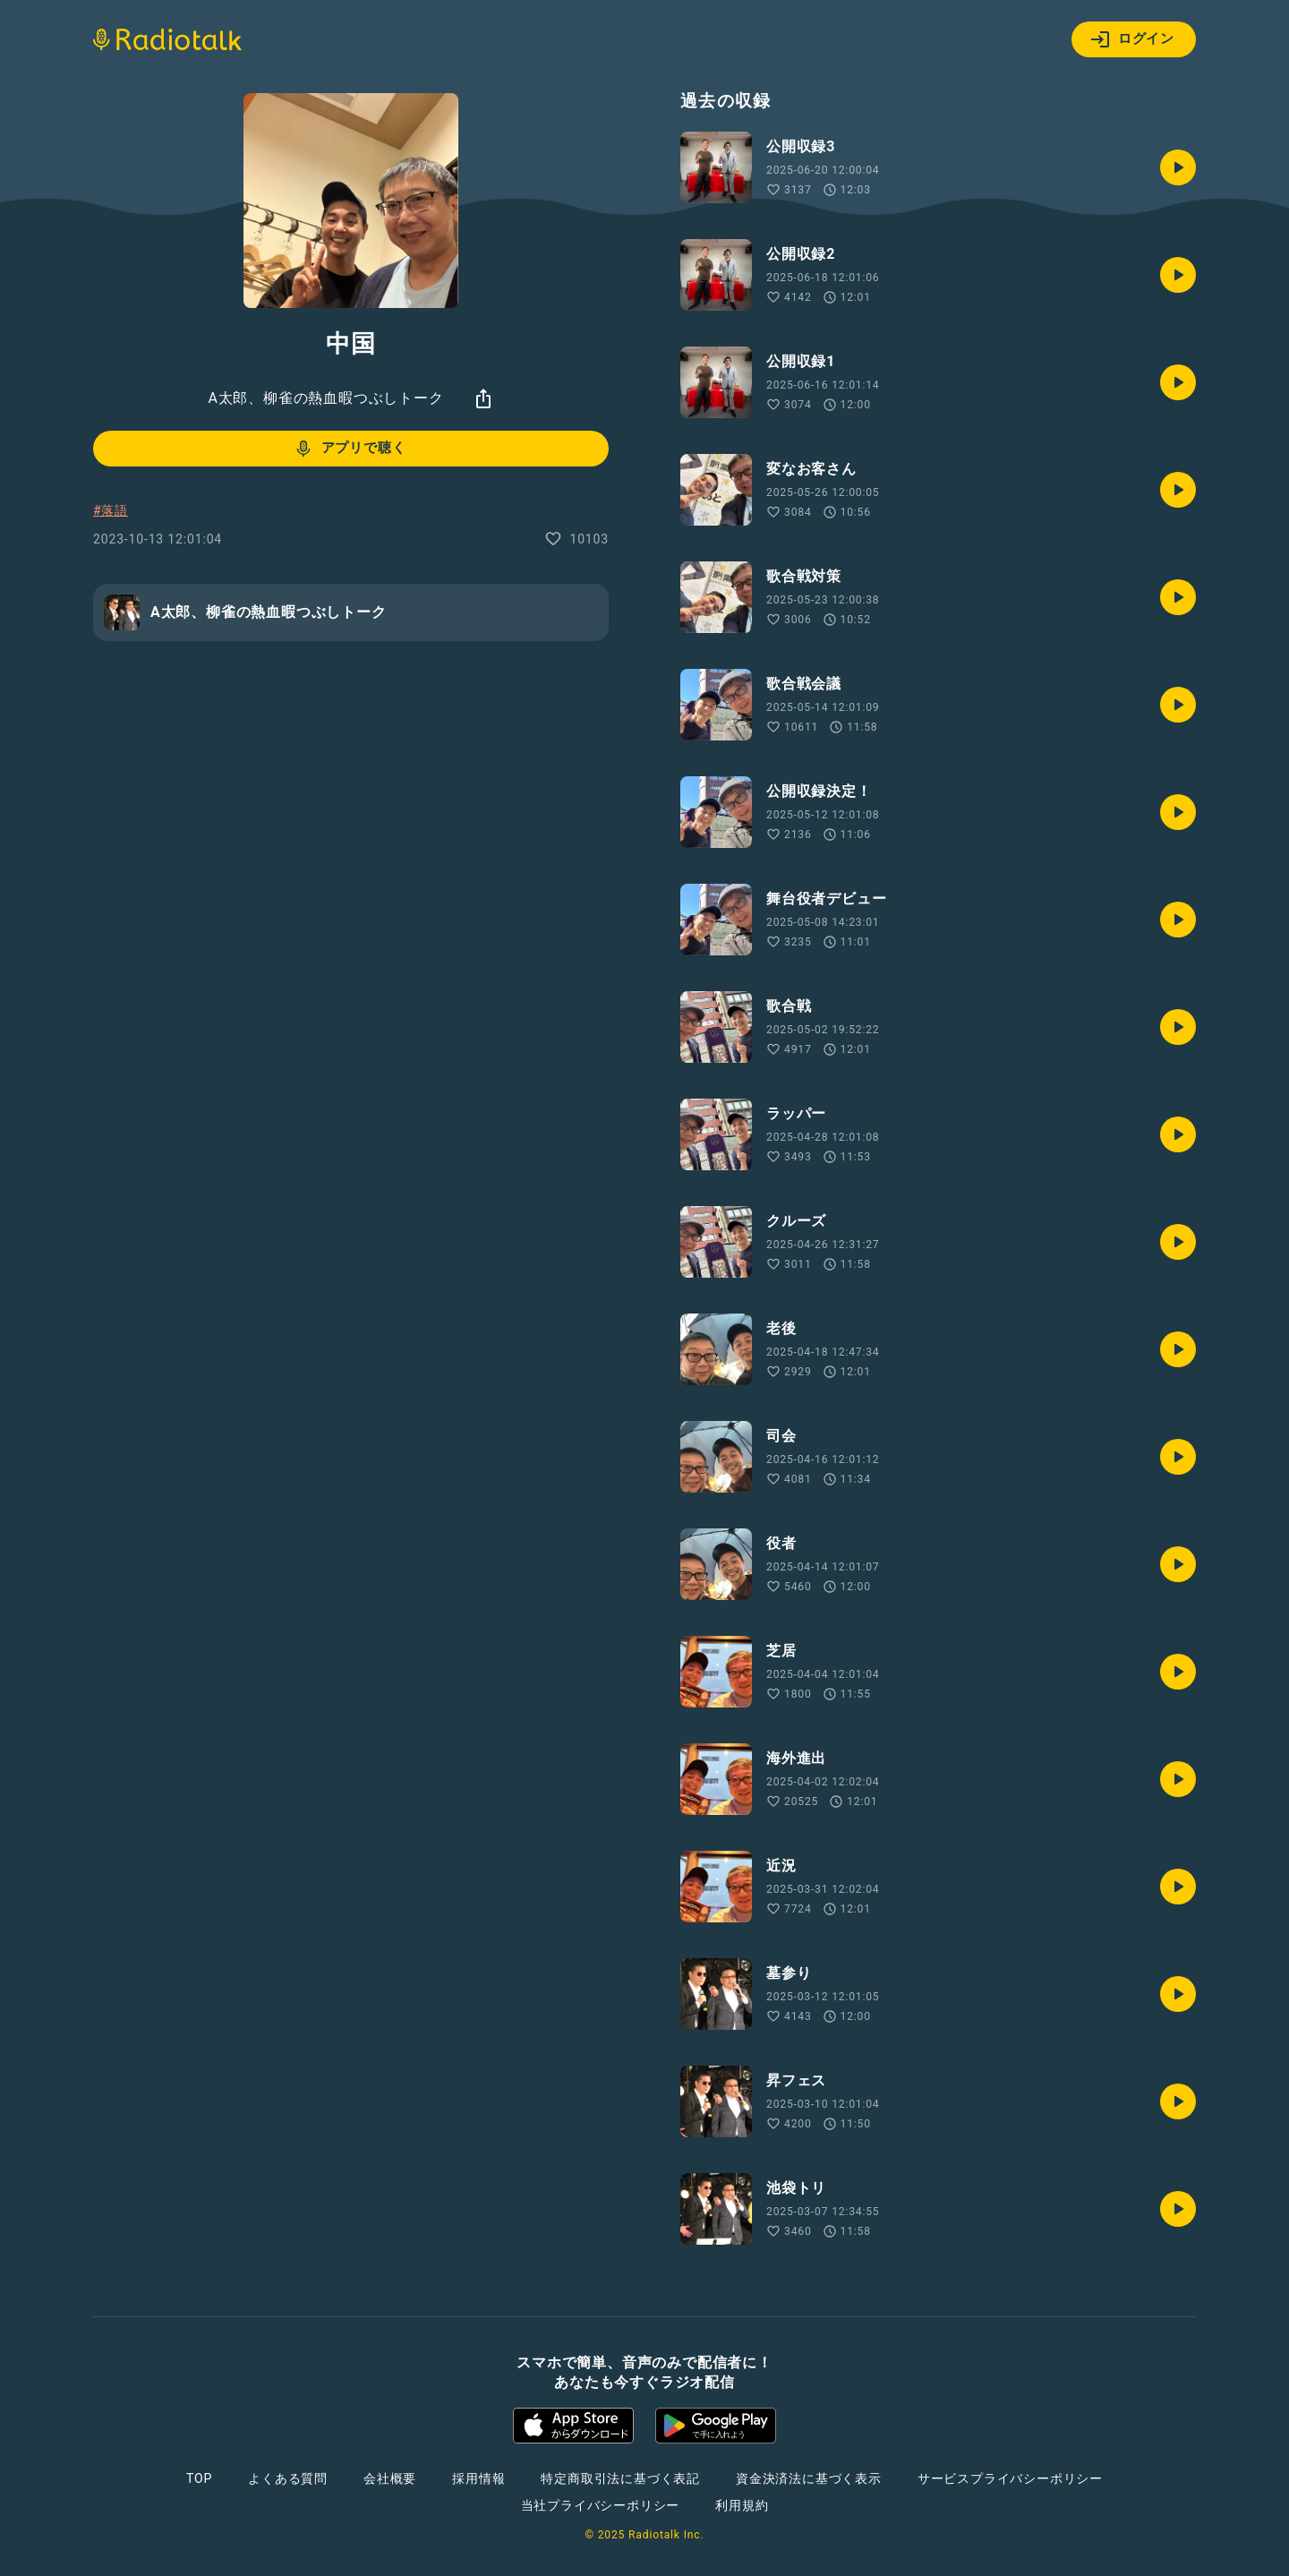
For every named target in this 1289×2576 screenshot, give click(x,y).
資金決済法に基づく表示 (809, 2478)
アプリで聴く (349, 448)
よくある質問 (288, 2478)
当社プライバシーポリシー (600, 2505)
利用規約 (741, 2505)
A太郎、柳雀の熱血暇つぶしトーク (325, 398)
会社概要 (389, 2478)
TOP (199, 2478)
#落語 (110, 510)
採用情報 (478, 2478)
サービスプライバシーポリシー (1010, 2478)
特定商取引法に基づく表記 (620, 2478)
